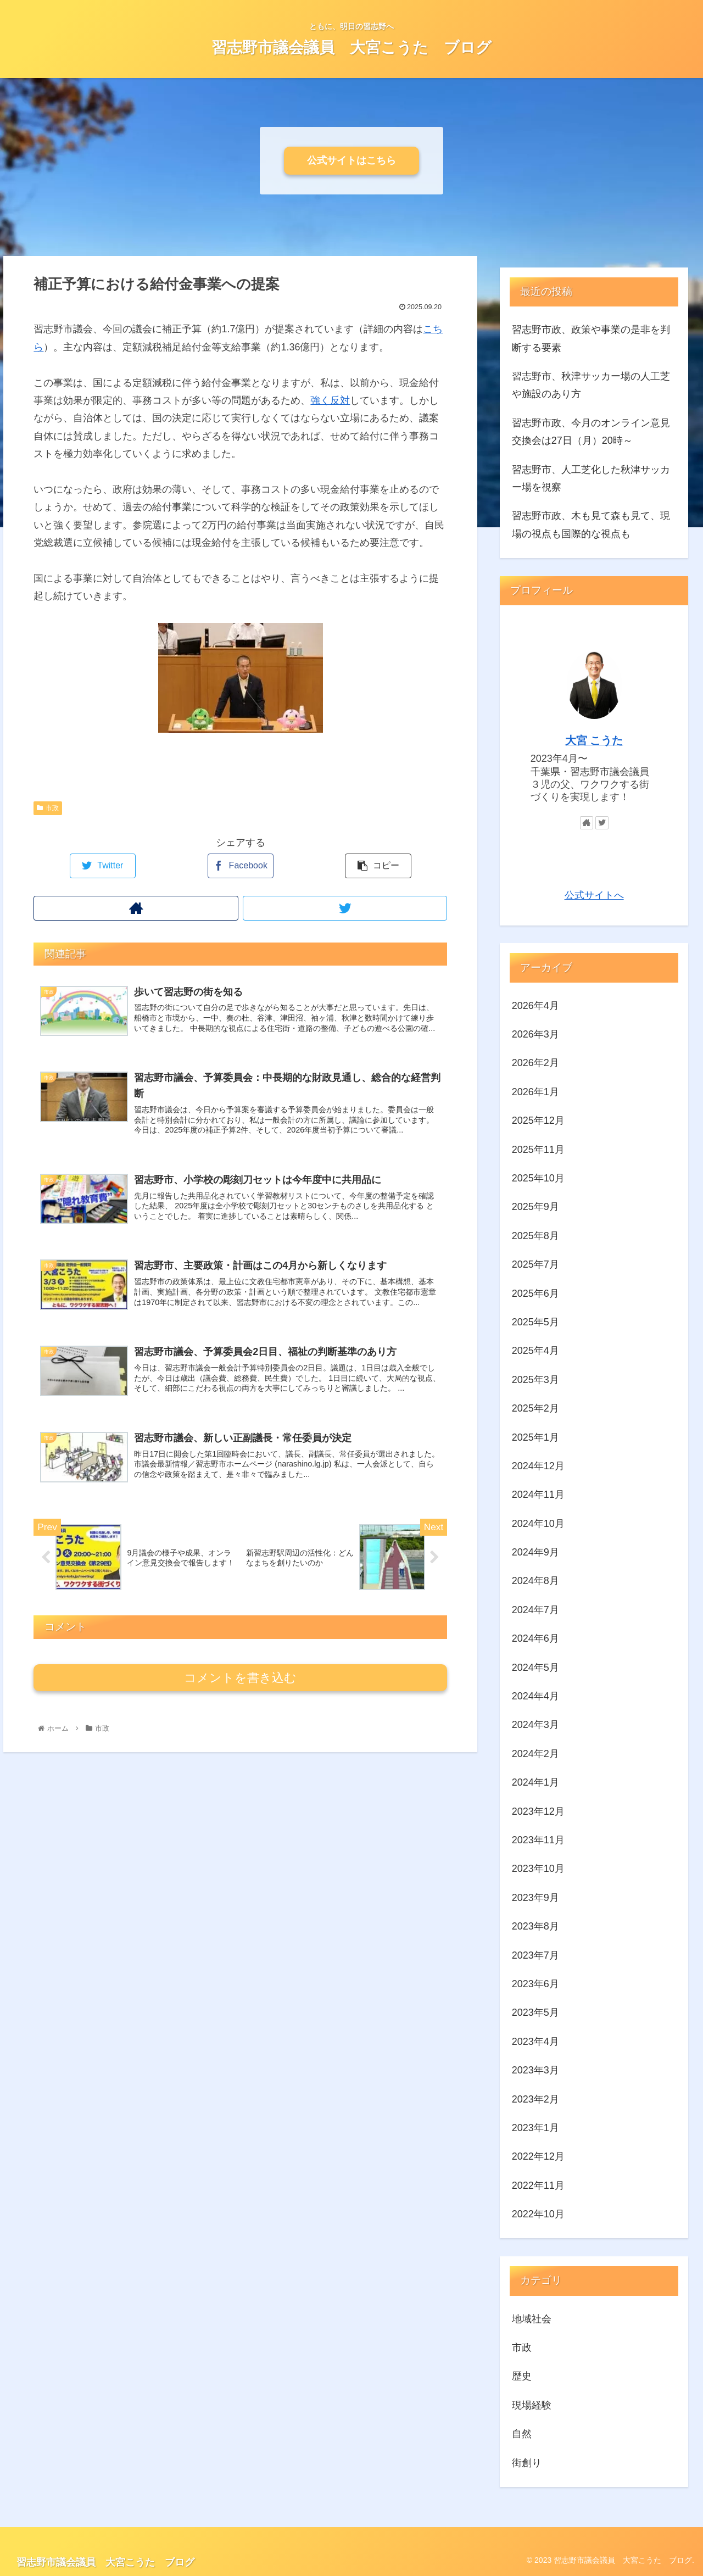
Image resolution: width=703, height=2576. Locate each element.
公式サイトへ (594, 895)
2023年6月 (535, 1983)
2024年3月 (535, 1724)
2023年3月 (535, 2070)
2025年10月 (538, 1178)
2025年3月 (535, 1379)
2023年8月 (535, 1926)
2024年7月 (535, 1609)
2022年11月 (538, 2185)
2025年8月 (535, 1235)
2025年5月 (535, 1322)
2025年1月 (535, 1437)
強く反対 (330, 400)
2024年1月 (535, 1782)
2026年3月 (535, 1034)
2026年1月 (535, 1091)
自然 (522, 2433)
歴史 (522, 2376)
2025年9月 (535, 1206)
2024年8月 (535, 1580)
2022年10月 (538, 2214)
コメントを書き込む (240, 1678)
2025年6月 (535, 1293)
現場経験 (531, 2405)
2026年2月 (535, 1062)
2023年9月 (535, 1897)
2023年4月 (535, 2041)
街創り (527, 2462)
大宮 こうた (594, 740)
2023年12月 (538, 1811)
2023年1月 (535, 2127)
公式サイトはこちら (351, 160)
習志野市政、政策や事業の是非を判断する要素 (591, 338)
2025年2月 (535, 1408)
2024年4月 (535, 1696)
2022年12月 (538, 2156)
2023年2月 (535, 2099)
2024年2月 (535, 1753)
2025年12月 (538, 1120)
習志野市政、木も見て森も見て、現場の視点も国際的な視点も (591, 524)
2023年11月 (538, 1840)
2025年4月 (535, 1350)
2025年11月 (538, 1149)
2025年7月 (535, 1264)
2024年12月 (538, 1465)
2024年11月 (538, 1494)
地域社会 (531, 2318)
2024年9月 (535, 1552)
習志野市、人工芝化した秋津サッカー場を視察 (591, 478)
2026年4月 (535, 1005)
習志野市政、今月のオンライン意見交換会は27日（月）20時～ (591, 431)
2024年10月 (538, 1523)
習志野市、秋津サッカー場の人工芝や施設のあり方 (591, 385)
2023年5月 (535, 2012)
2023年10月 (538, 1868)
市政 (48, 808)
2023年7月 (535, 1955)
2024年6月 (535, 1638)
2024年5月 (535, 1667)
